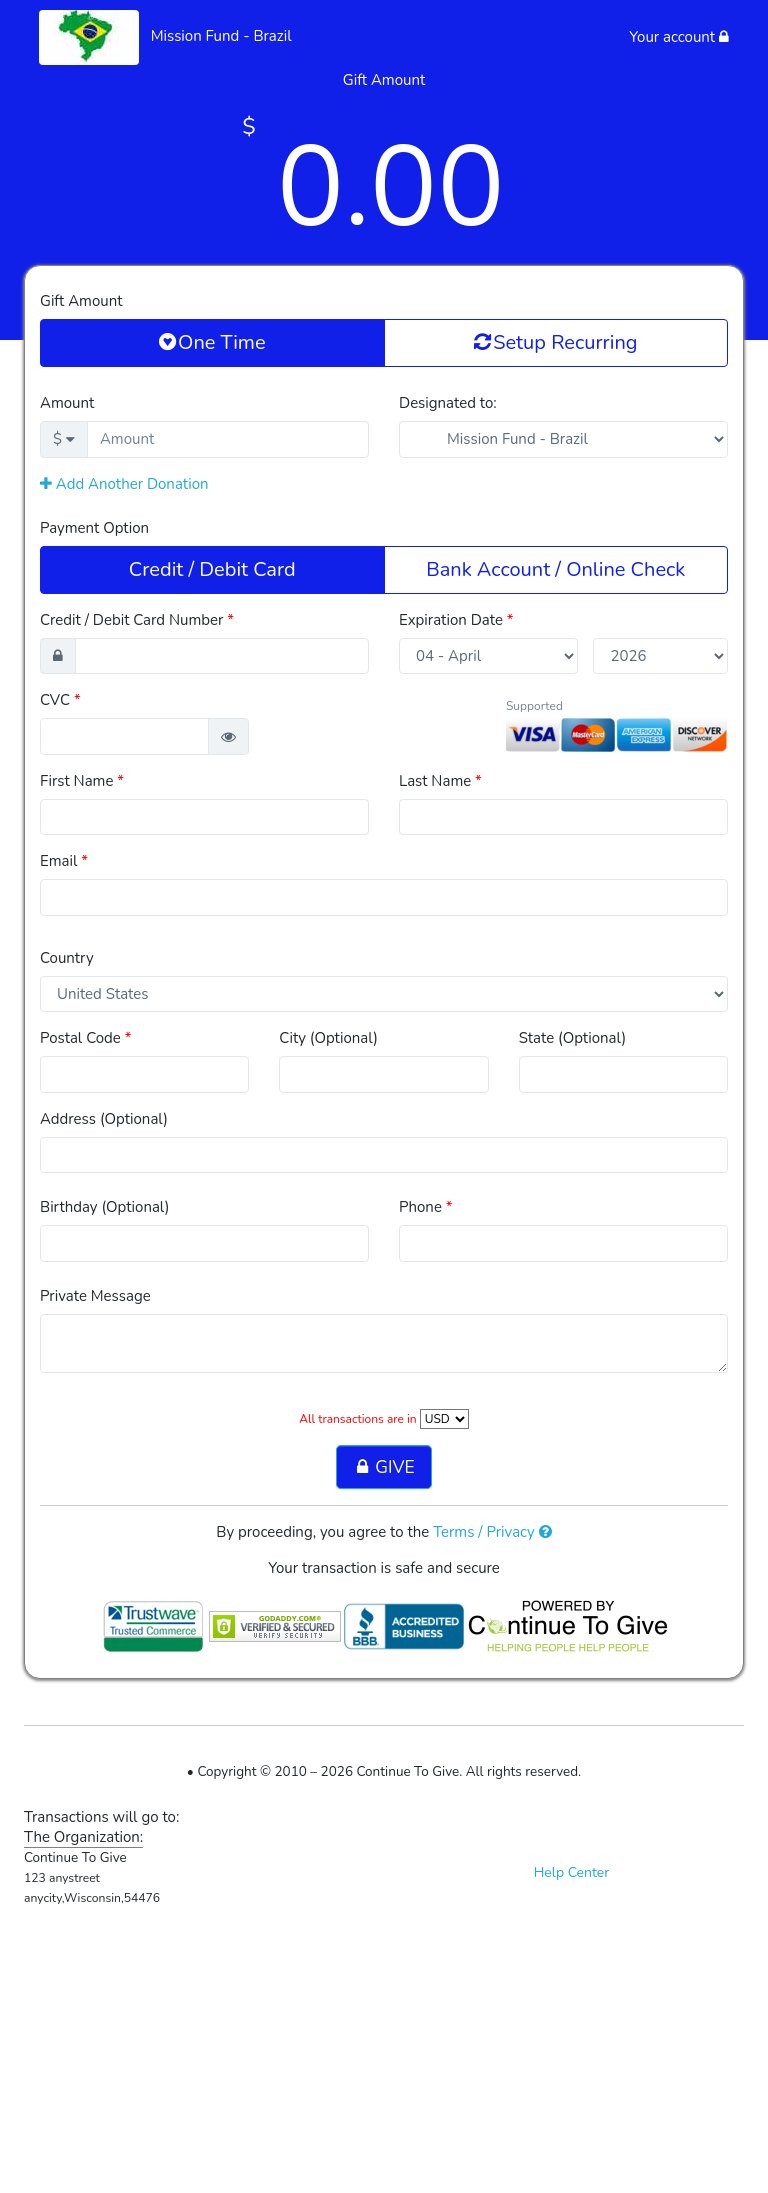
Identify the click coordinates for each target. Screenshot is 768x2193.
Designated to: (448, 403)
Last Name (440, 781)
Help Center (572, 1872)
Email (64, 861)
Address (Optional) (104, 1119)
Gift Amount (81, 301)
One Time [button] (212, 342)
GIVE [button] (383, 1467)
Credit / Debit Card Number (137, 620)
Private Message (95, 1296)
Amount (67, 403)
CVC (60, 700)
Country (67, 958)
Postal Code (85, 1038)
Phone (426, 1207)
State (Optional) (573, 1038)
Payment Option (94, 528)
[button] (228, 736)
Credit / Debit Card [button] (212, 569)
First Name (82, 781)
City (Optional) (328, 1038)
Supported (534, 706)
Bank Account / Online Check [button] (555, 569)
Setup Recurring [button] (555, 342)
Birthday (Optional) (105, 1207)
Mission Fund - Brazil (221, 36)
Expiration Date (456, 620)
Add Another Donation (124, 484)
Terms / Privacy (492, 1532)
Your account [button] (679, 37)
